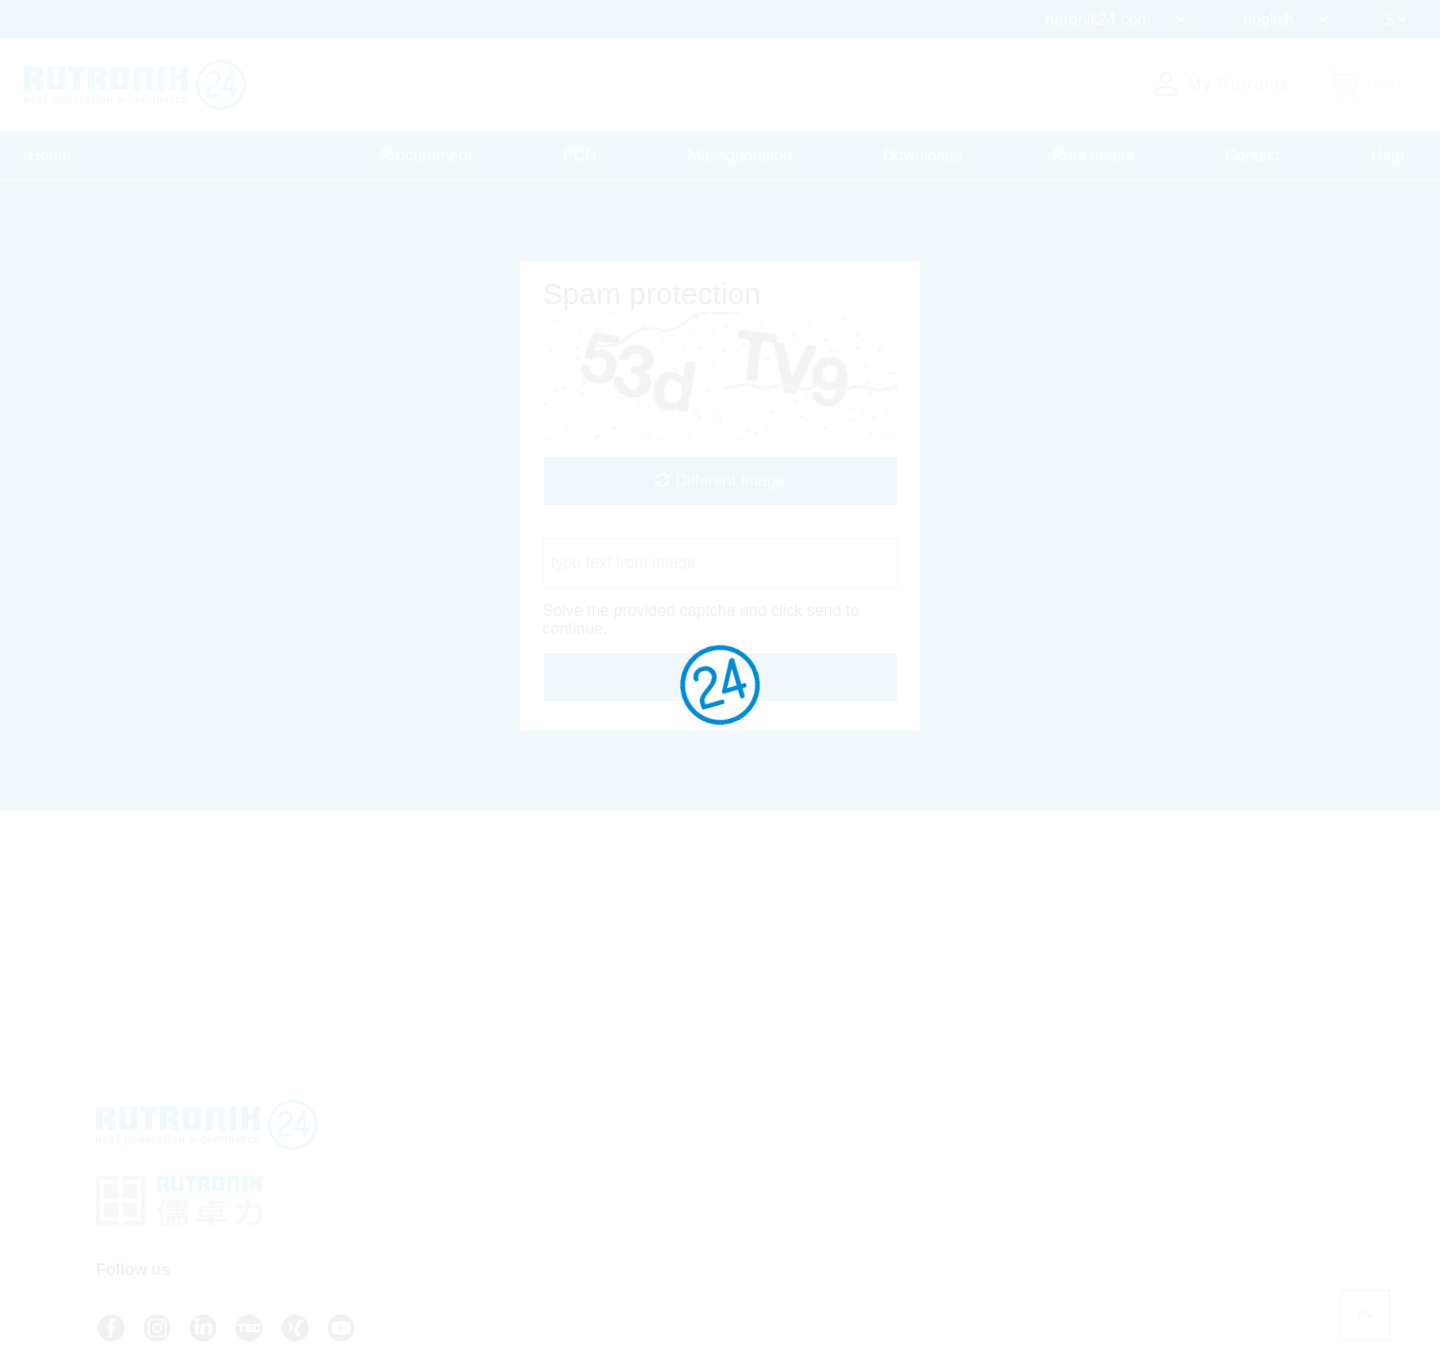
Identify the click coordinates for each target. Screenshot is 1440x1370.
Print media (1093, 155)
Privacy (953, 1178)
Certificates (965, 1196)
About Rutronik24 (779, 1232)
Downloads (922, 155)
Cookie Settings (979, 1250)
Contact (1252, 155)
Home (50, 155)
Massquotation (740, 155)
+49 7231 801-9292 (581, 1186)
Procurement (426, 155)
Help (1387, 155)
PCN (580, 155)
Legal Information (984, 1214)
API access (760, 1178)
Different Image (720, 480)
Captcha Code (594, 528)
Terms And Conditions (998, 1160)
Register (761, 1270)
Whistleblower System (999, 1232)
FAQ (739, 1160)
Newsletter (758, 1214)
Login (752, 1250)
